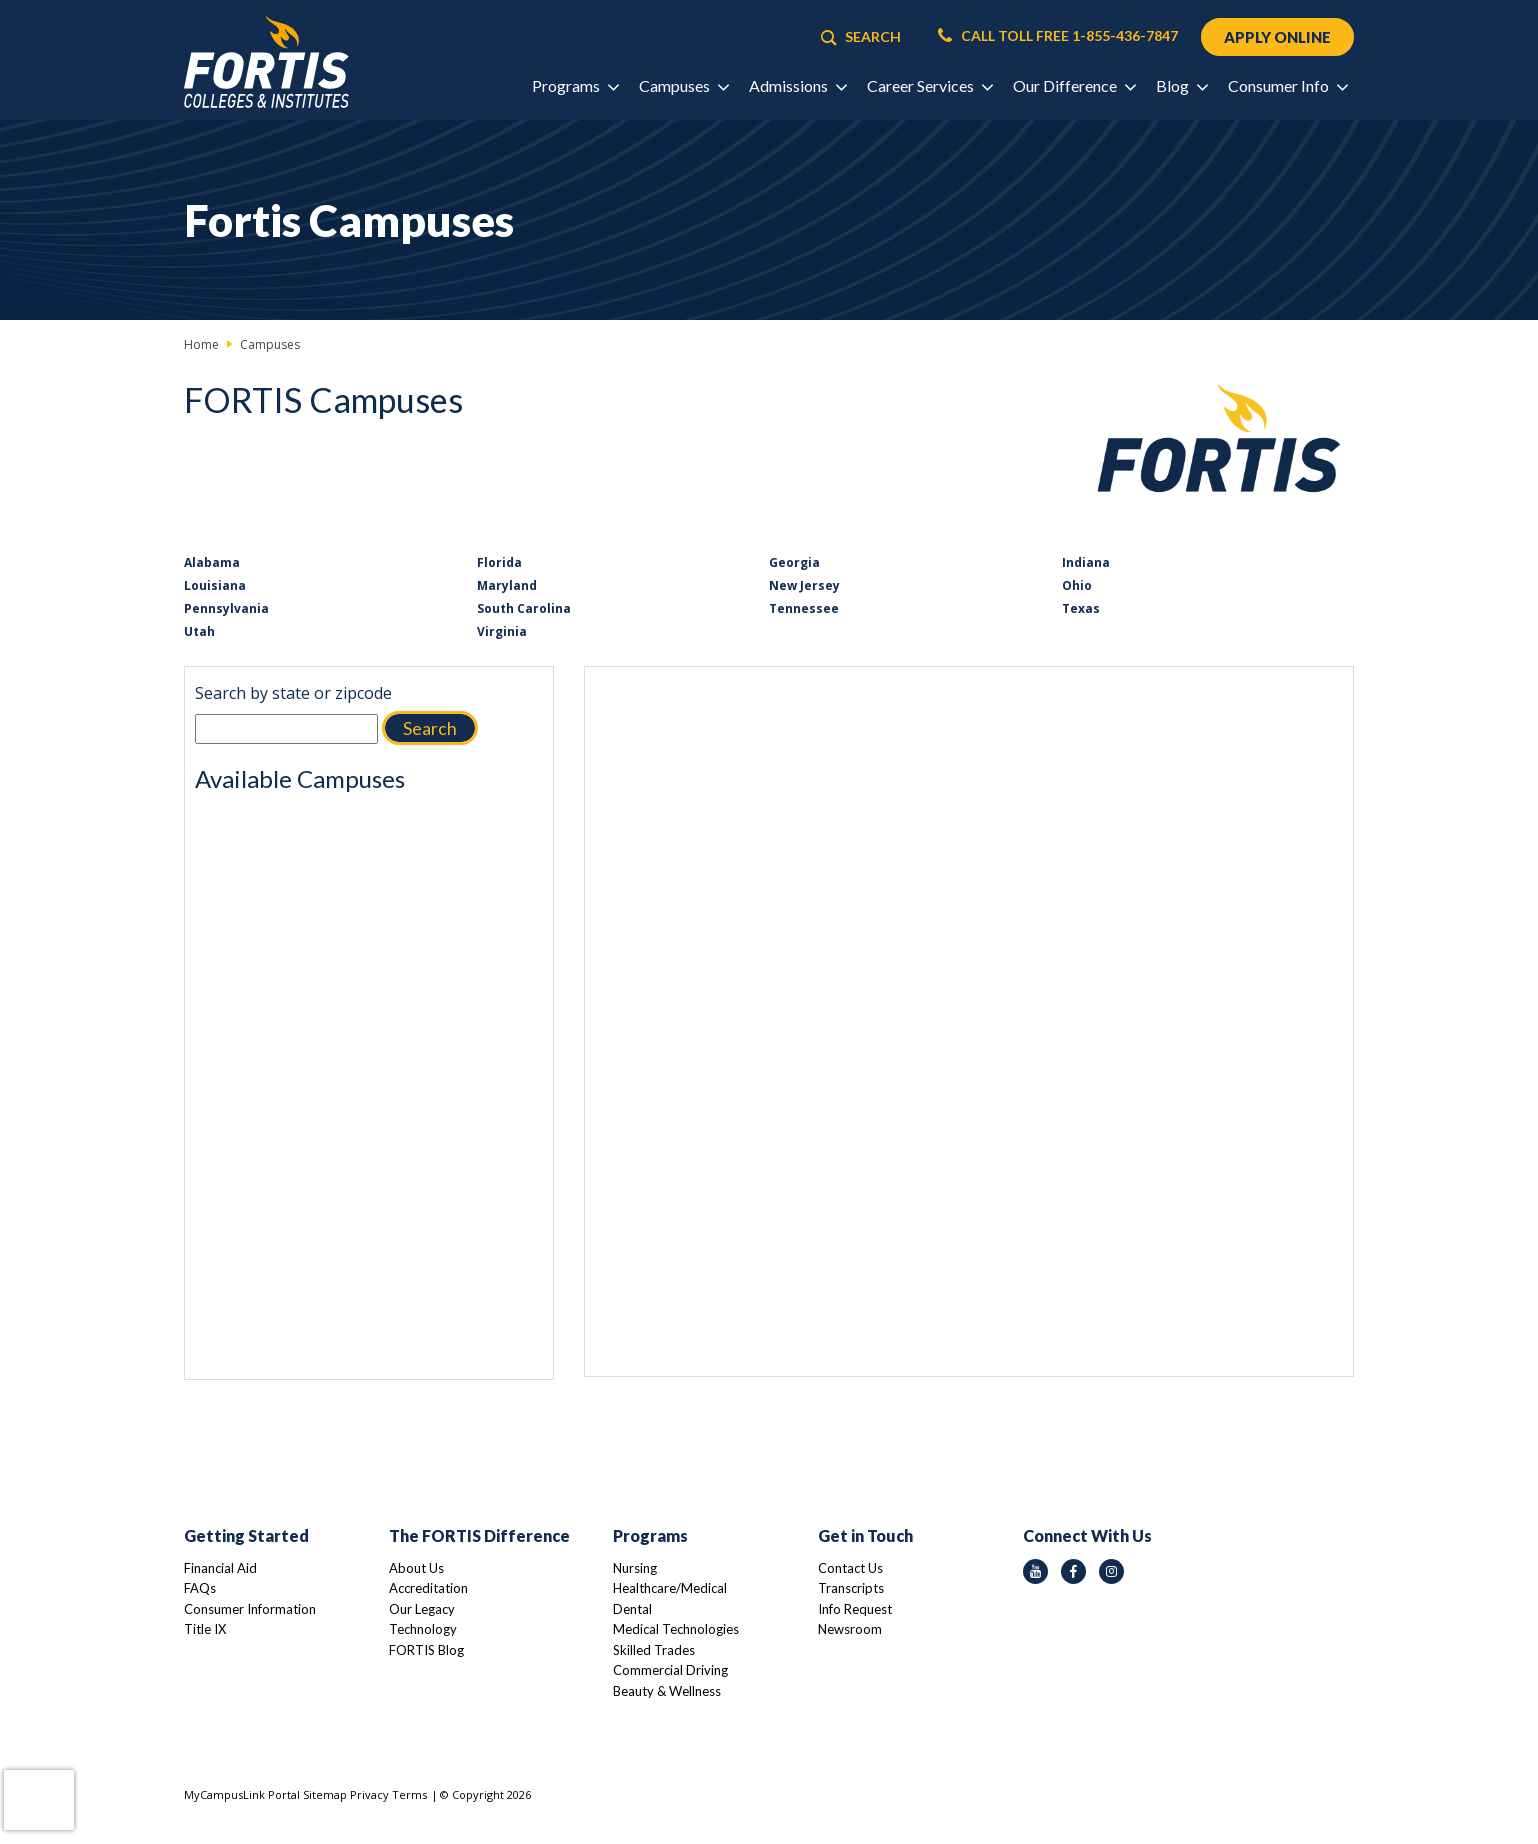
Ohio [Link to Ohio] (1077, 585)
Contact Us (850, 1568)
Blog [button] (1181, 86)
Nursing (635, 1568)
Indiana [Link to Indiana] (1086, 562)
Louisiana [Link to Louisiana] (215, 585)
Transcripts (851, 1588)
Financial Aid (220, 1568)
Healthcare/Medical (670, 1588)
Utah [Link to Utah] (199, 631)
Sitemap (325, 1794)
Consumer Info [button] (1287, 86)
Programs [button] (575, 86)
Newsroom (850, 1629)
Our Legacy (422, 1609)
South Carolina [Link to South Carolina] (524, 608)
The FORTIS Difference (479, 1535)
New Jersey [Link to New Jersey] (804, 585)
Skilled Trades (654, 1650)
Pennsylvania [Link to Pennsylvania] (226, 608)
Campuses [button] (683, 86)
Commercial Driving (670, 1670)
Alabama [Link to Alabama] (212, 562)
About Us (416, 1568)
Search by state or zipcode (293, 693)
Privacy (369, 1794)
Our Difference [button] (1074, 86)
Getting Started (246, 1535)
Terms (409, 1794)
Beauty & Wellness (667, 1691)
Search (430, 728)
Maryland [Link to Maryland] (507, 585)
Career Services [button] (929, 86)
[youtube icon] (1035, 1571)
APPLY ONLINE (1276, 37)
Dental (632, 1609)
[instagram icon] (1111, 1571)
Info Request (855, 1609)
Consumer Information (250, 1609)
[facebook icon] (1073, 1571)
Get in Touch (865, 1535)
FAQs (200, 1588)
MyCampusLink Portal (242, 1794)
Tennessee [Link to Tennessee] (804, 608)
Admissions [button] (797, 86)
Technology (423, 1629)
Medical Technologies (676, 1629)
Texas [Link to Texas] (1081, 608)
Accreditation (428, 1588)
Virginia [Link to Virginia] (502, 631)
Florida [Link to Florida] (499, 562)
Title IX (205, 1629)
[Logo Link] (266, 62)
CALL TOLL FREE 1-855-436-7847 (1056, 36)
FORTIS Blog (426, 1650)
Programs (650, 1535)
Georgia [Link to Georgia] (794, 562)
